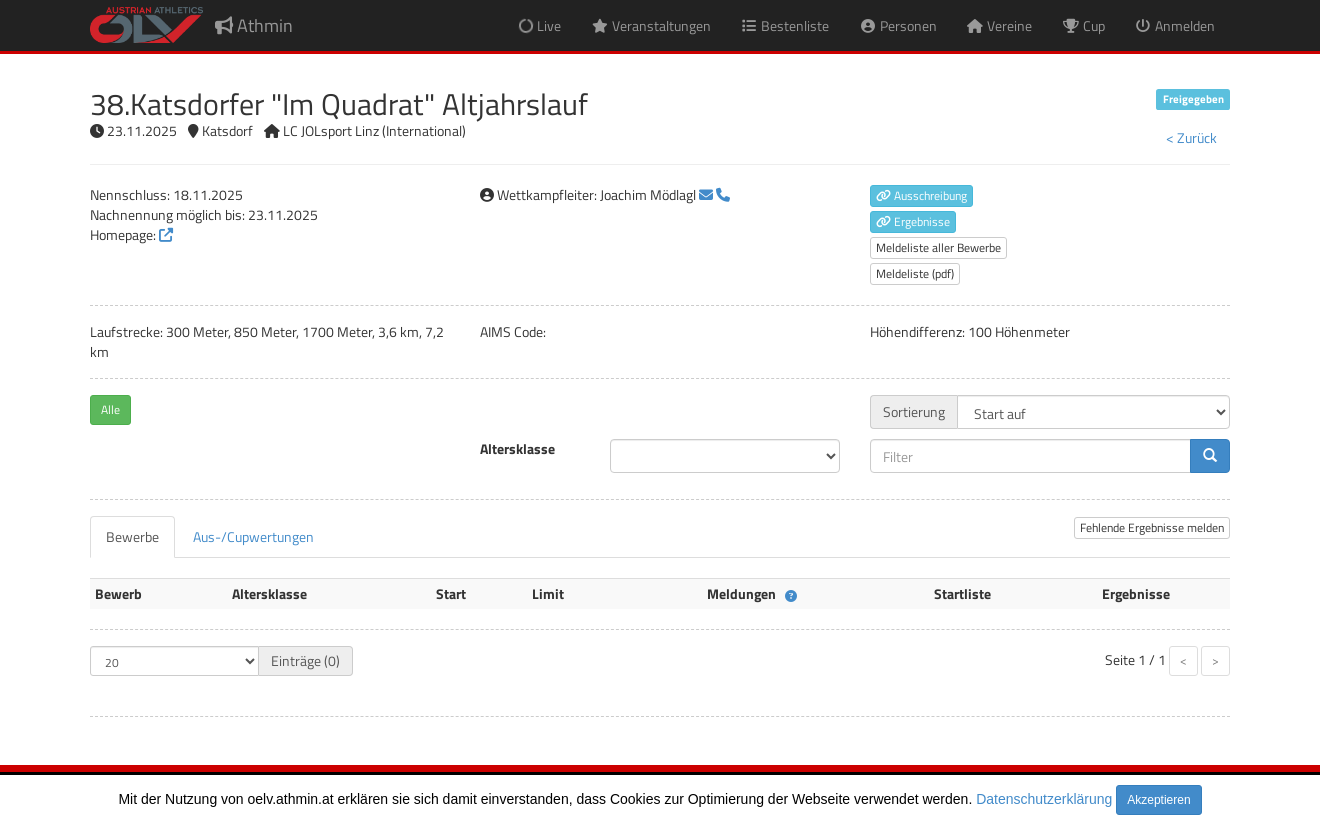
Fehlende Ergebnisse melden (1152, 527)
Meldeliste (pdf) (915, 273)
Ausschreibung (921, 195)
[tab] (132, 537)
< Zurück (1191, 137)
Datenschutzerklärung (1044, 799)
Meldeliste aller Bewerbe (938, 247)
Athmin (254, 25)
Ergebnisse (913, 221)
